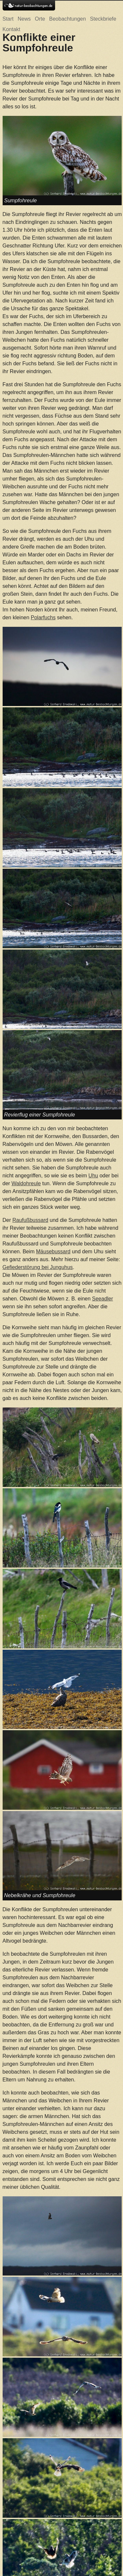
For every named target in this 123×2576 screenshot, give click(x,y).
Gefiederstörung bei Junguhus (38, 1267)
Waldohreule (26, 1183)
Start (8, 19)
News (24, 19)
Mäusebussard (53, 1251)
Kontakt (11, 29)
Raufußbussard (30, 1220)
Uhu (93, 1175)
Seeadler (102, 1298)
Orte (40, 19)
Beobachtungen (67, 19)
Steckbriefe (103, 19)
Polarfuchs (43, 617)
